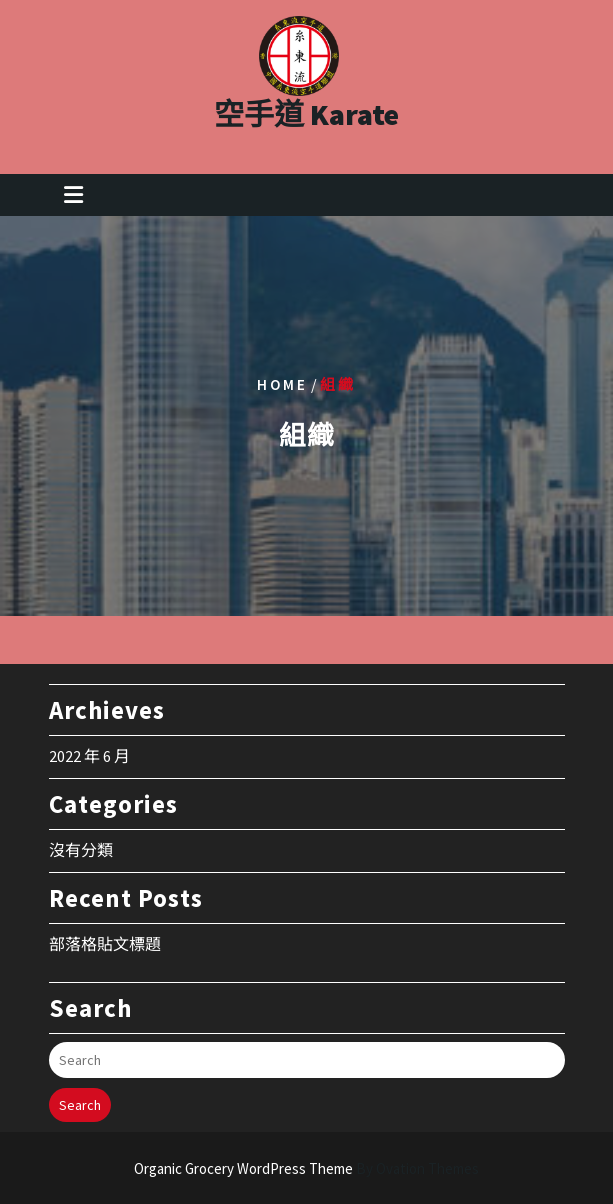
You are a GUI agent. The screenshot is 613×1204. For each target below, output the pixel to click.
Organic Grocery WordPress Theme (306, 1168)
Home (282, 383)
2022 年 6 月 (89, 738)
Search (80, 1087)
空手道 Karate (306, 107)
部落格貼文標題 (105, 926)
